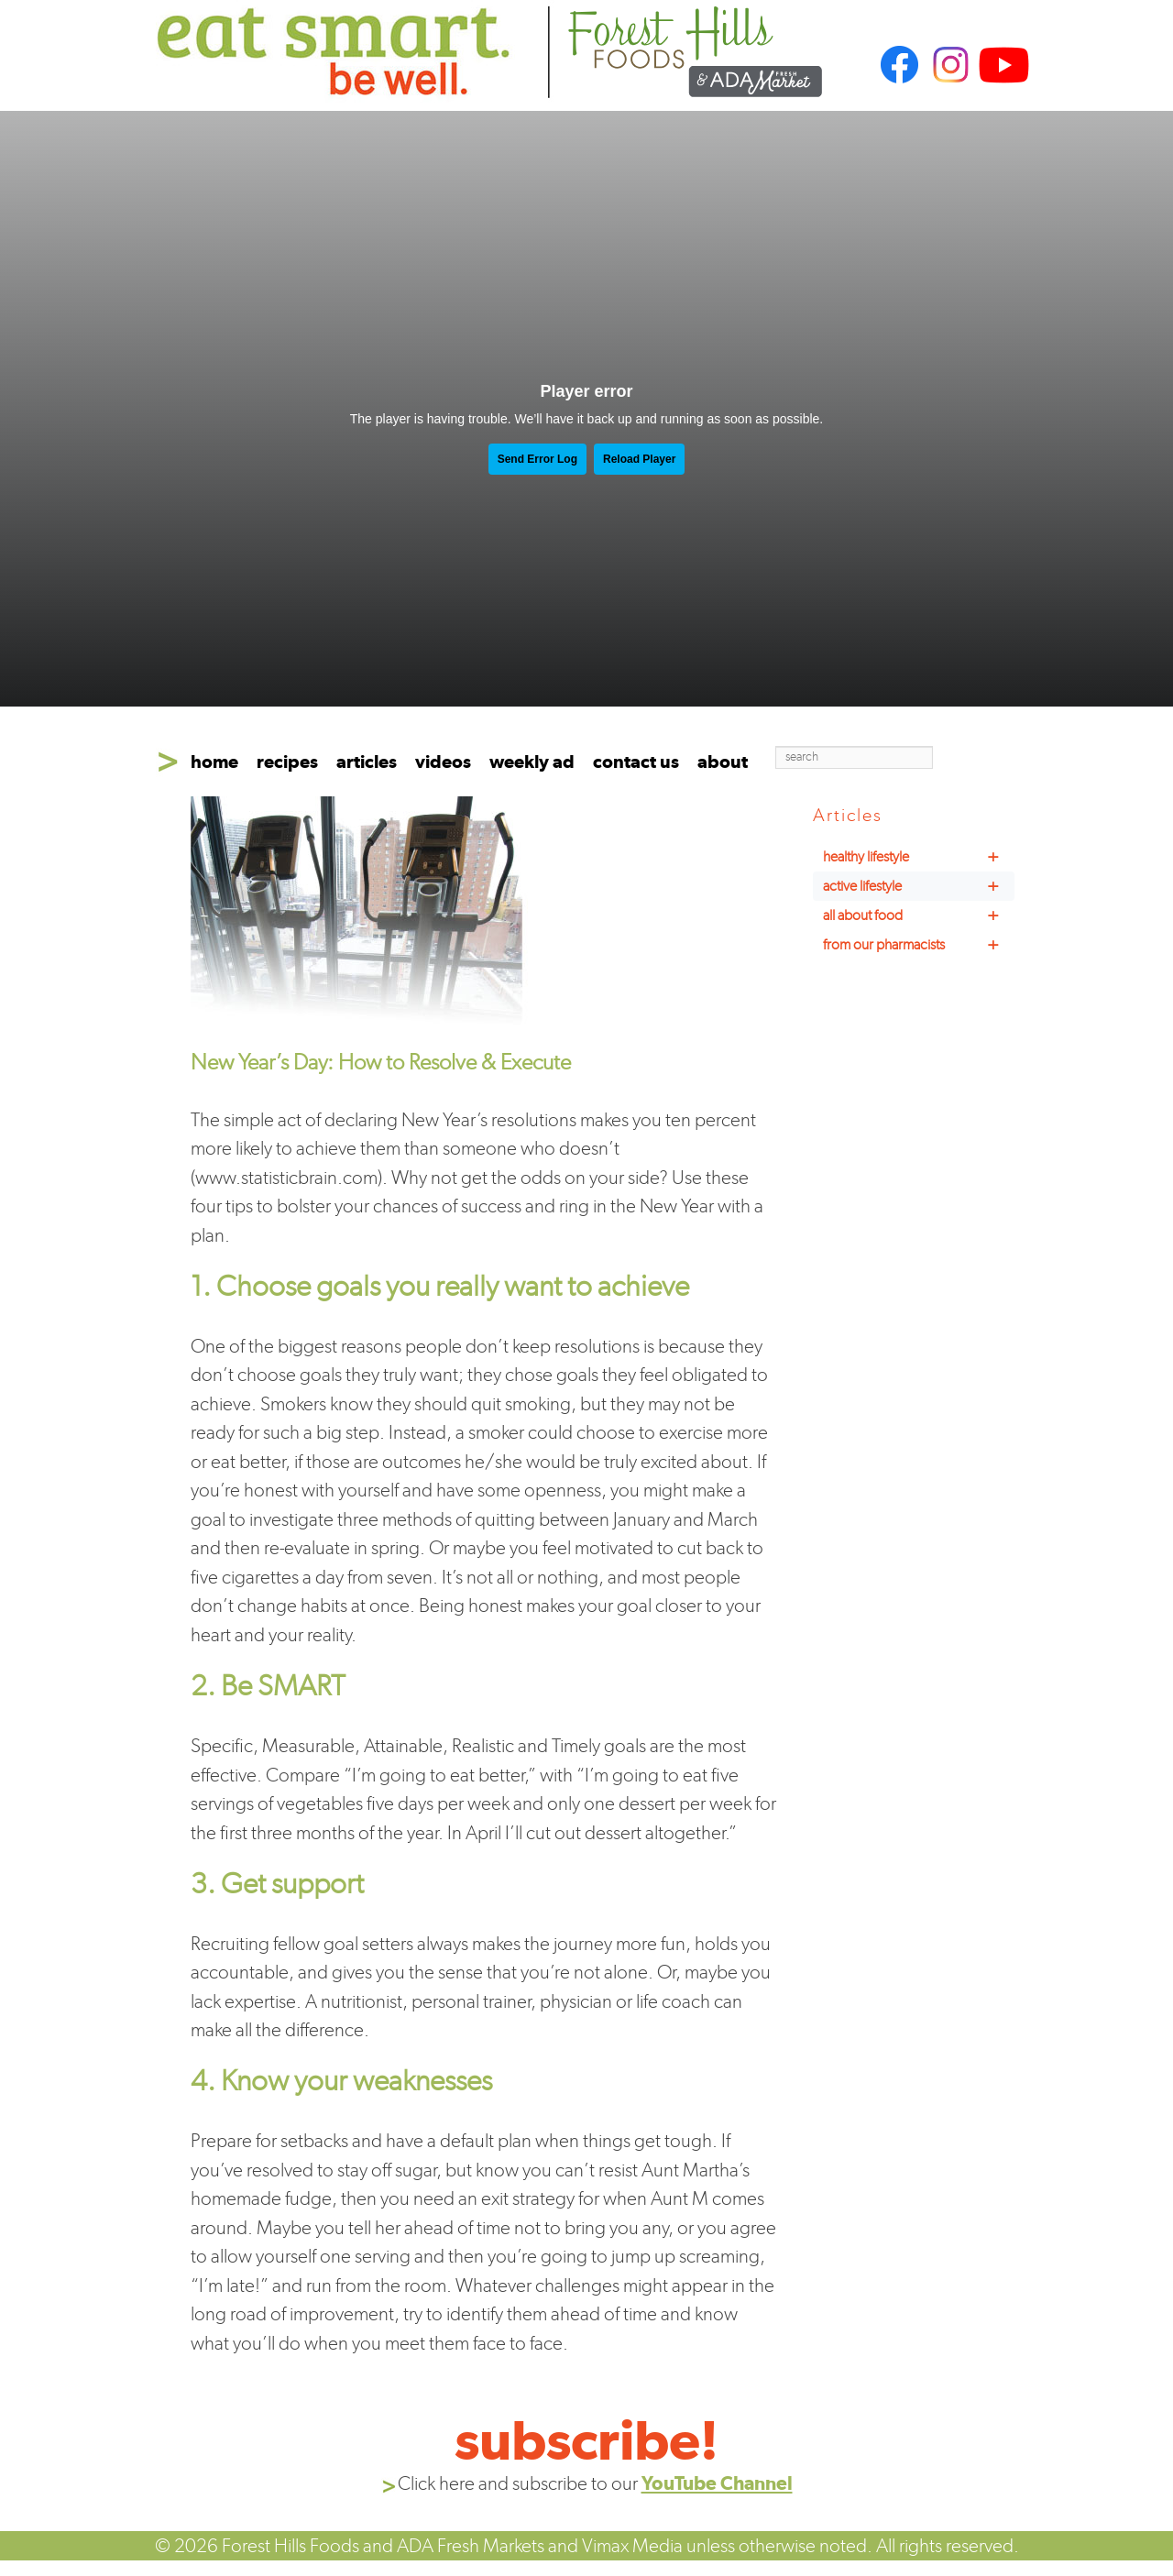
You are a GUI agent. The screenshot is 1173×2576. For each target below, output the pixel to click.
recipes (287, 762)
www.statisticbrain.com (286, 1177)
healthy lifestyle (918, 856)
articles (366, 762)
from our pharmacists (918, 944)
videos (443, 762)
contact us (636, 762)
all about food (918, 915)
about (722, 762)
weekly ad (532, 762)
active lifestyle (918, 886)
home (214, 762)
